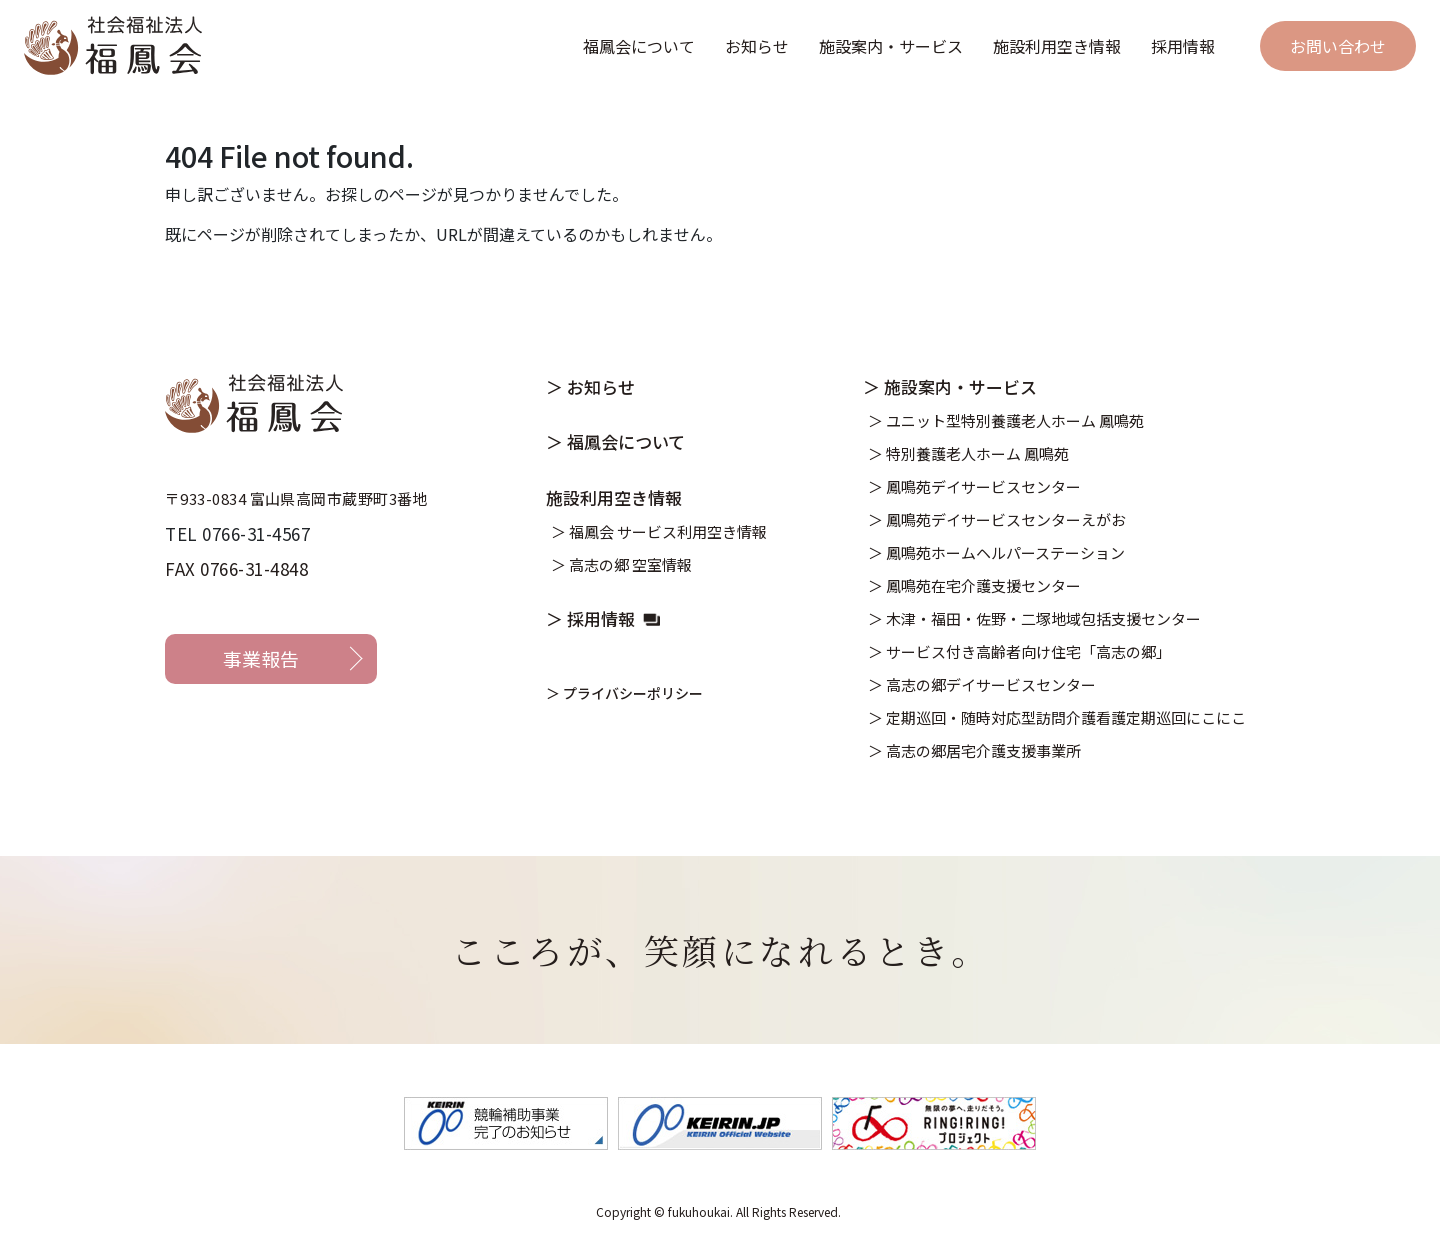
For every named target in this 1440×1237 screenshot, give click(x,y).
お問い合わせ (1338, 46)
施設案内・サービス (891, 46)
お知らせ (757, 46)
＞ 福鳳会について (615, 441)
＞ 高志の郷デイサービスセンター (982, 684)
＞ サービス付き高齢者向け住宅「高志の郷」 (1019, 651)
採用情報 (1183, 46)
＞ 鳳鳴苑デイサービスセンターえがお (997, 519)
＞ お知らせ (590, 386)
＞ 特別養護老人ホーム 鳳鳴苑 (968, 453)
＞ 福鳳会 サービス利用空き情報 (659, 531)
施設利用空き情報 (1057, 46)
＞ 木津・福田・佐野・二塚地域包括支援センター (1034, 618)
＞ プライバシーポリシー (624, 693)
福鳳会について (639, 46)
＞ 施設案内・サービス (950, 386)
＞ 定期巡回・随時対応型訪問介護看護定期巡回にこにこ (1057, 717)
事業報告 (261, 658)
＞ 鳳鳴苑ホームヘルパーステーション (996, 552)
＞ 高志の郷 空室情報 (621, 564)
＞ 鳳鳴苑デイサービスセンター (974, 486)
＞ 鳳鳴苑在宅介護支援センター (974, 585)
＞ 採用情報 (590, 618)
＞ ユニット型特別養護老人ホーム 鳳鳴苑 (1006, 420)
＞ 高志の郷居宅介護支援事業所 (974, 750)
